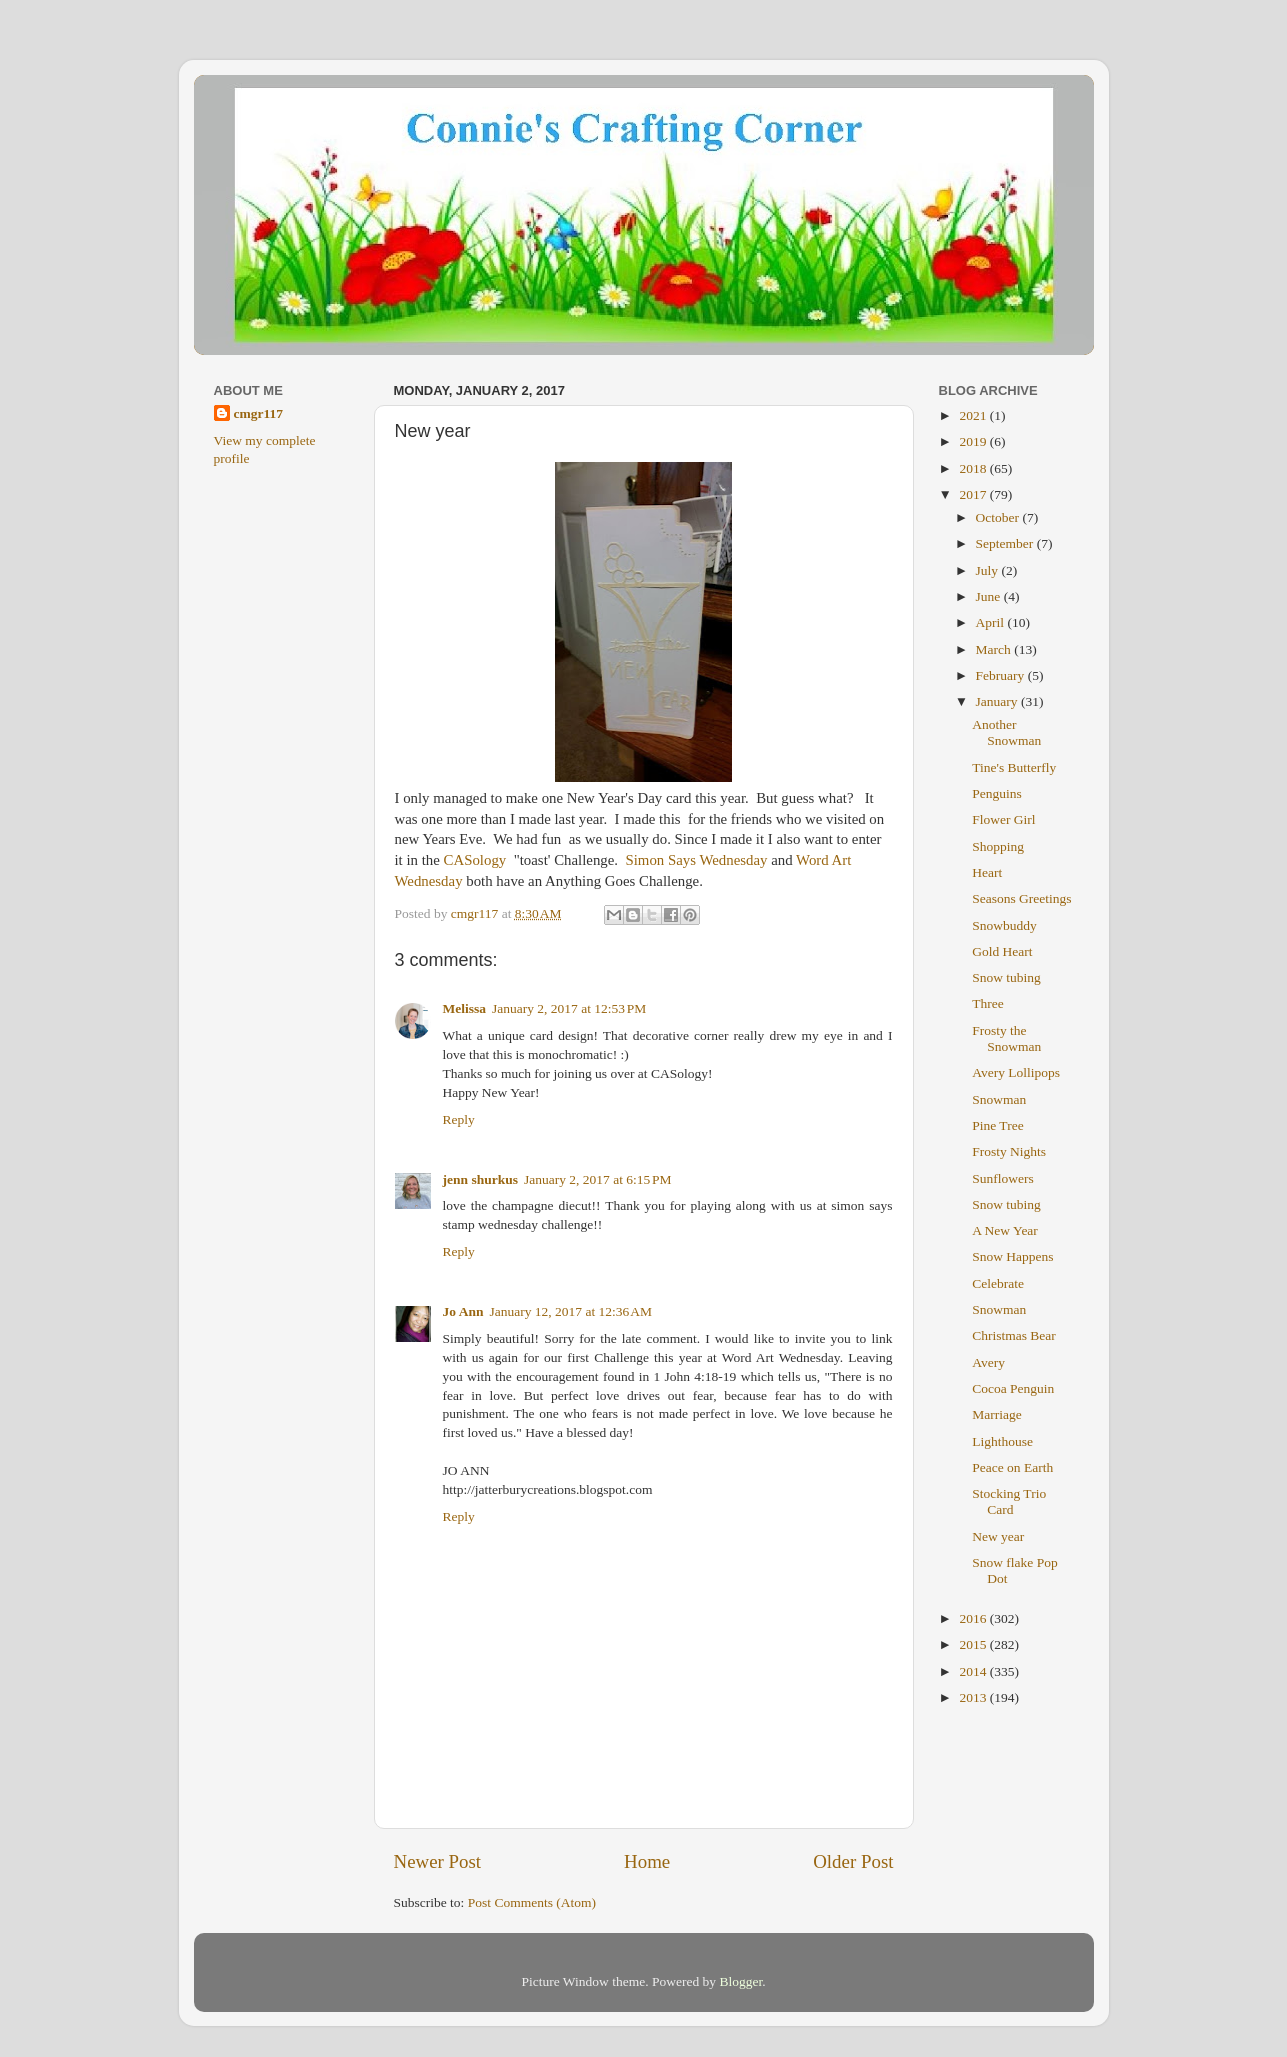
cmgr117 (259, 413)
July (989, 570)
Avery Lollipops (1016, 1072)
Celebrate (998, 1283)
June (990, 596)
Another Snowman (1006, 732)
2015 (974, 1644)
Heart (987, 872)
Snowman (999, 1099)
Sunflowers (1003, 1178)
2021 (974, 415)
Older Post (853, 1861)
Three (987, 1003)
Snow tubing (1006, 977)
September (1006, 543)
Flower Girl (1003, 819)
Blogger (740, 1981)
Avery (988, 1362)
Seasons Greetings (1021, 898)
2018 (974, 468)
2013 (974, 1697)
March (995, 649)
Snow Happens (1012, 1256)
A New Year (1005, 1230)
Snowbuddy (1004, 925)
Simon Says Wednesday (695, 860)
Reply (459, 1119)
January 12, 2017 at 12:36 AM (570, 1311)
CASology (477, 860)
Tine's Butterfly (1014, 767)
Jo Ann (463, 1311)
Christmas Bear (1014, 1335)
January (998, 701)
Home (647, 1861)
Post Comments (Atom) (532, 1902)
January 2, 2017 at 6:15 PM (598, 1179)
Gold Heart (1002, 951)
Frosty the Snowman (1006, 1038)
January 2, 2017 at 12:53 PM (569, 1008)
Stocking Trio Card (1009, 1501)
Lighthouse (1002, 1441)
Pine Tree (997, 1125)
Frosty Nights (1009, 1151)
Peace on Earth (1012, 1467)
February (1002, 675)
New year (998, 1536)
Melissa (465, 1008)
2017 (974, 494)
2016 (974, 1618)
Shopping (998, 846)
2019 (974, 441)
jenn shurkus (480, 1179)
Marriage (996, 1414)
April (992, 622)
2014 (974, 1671)
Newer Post (438, 1861)
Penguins (997, 793)
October (999, 517)
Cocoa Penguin (1013, 1388)
